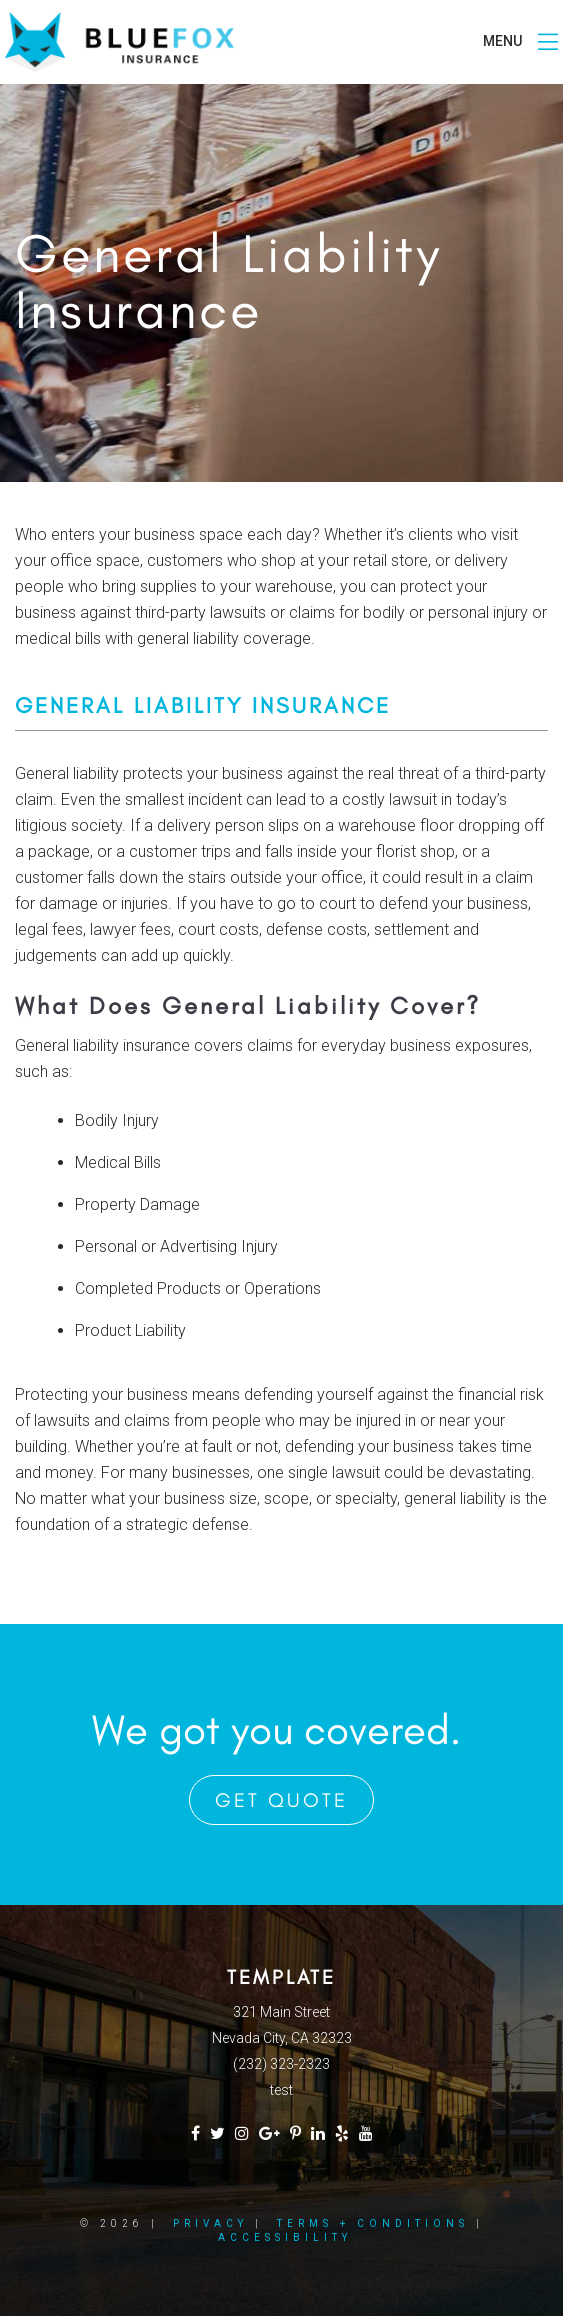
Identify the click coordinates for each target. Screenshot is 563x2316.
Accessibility (285, 2237)
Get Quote (281, 1800)
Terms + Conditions (373, 2223)
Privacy (210, 2223)
